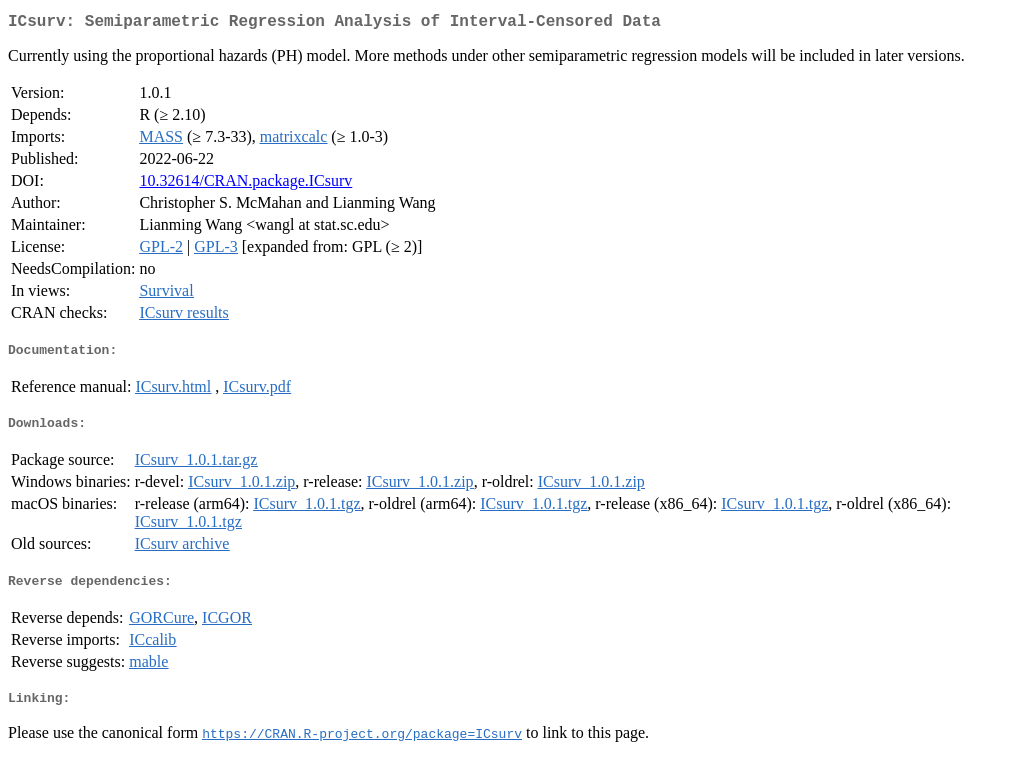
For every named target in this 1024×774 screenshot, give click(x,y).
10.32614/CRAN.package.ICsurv (245, 184)
